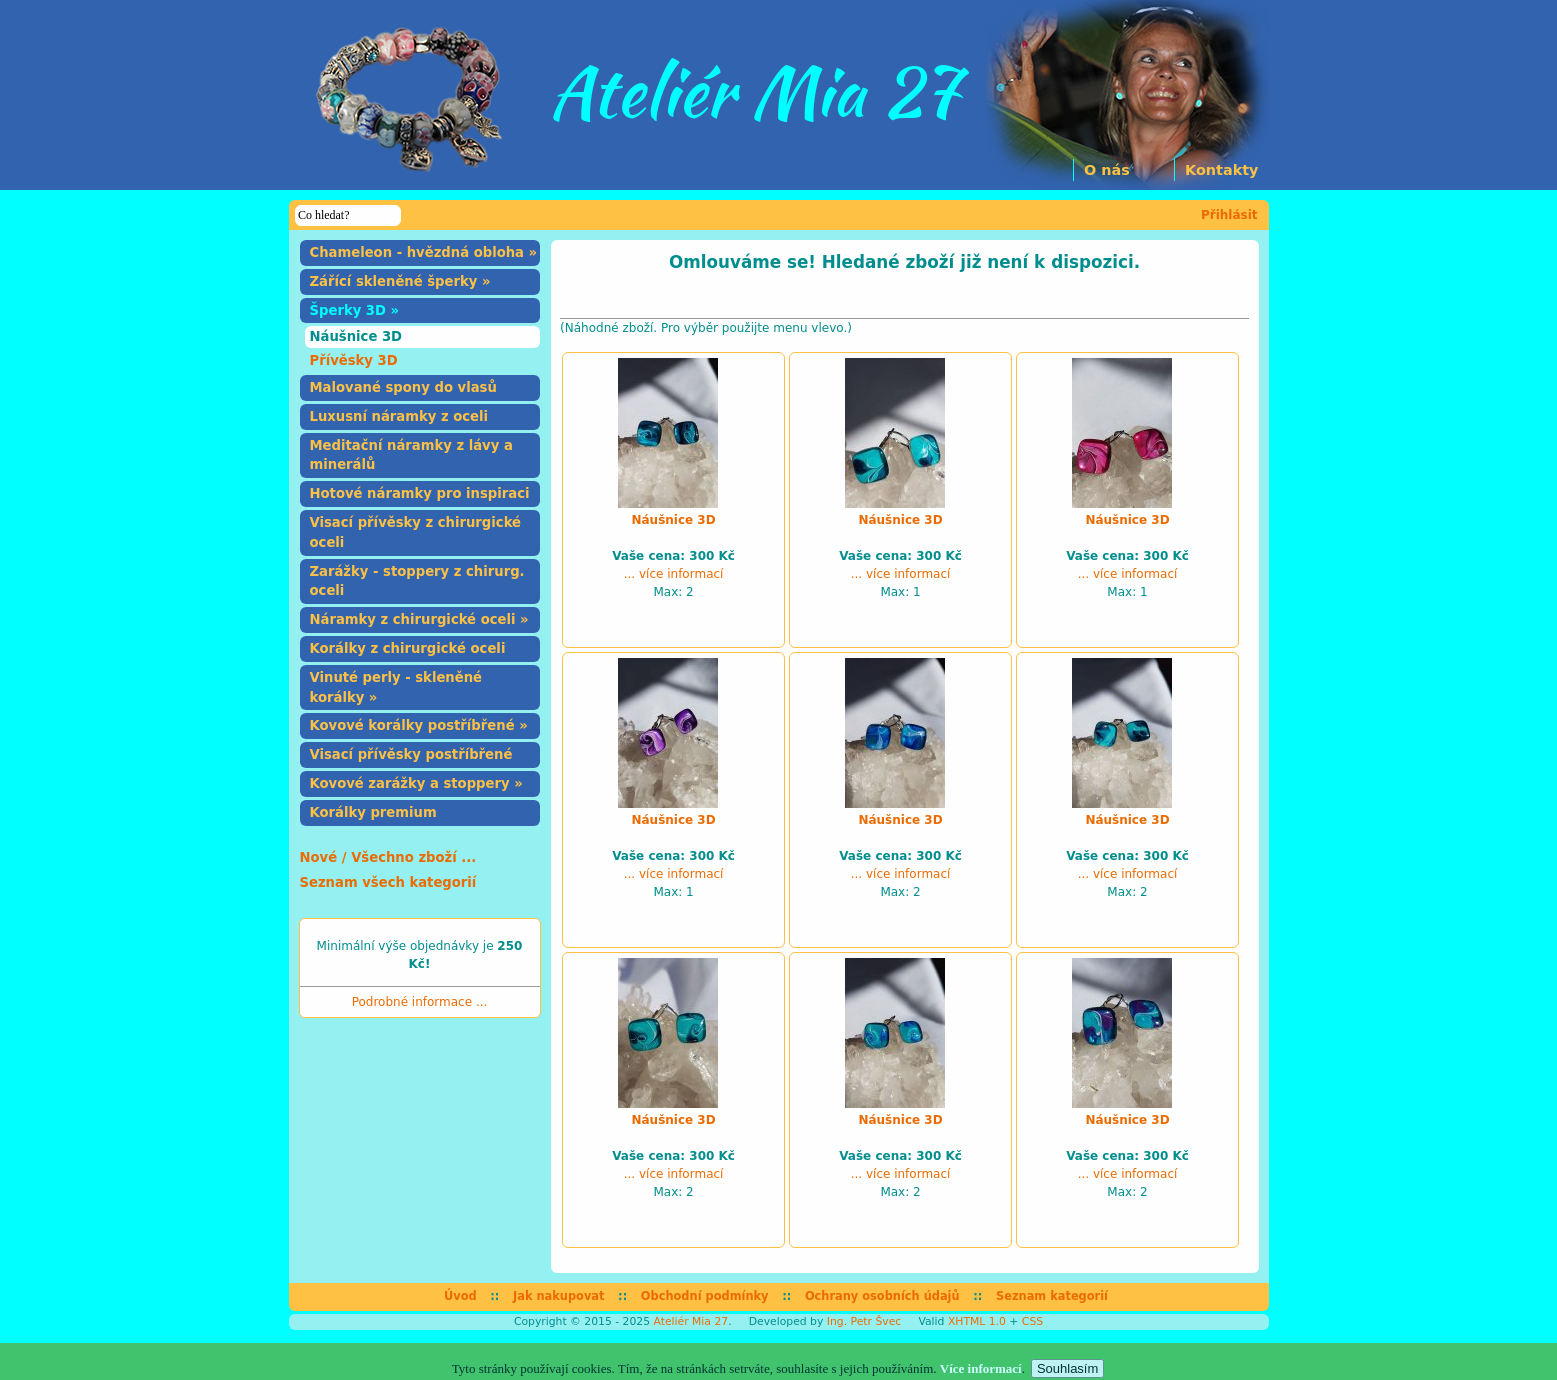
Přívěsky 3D (354, 360)
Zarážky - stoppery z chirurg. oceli (417, 581)
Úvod (460, 1296)
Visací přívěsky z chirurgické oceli (416, 532)
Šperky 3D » (355, 310)
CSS (1032, 1321)
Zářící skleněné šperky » (400, 281)
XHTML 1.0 (977, 1321)
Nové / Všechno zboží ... (388, 857)
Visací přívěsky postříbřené (411, 754)
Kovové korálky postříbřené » (419, 725)
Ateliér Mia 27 (690, 1321)
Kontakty (1221, 170)
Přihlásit (1229, 215)
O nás (1107, 170)
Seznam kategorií (1052, 1296)
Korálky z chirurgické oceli (408, 648)
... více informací (674, 574)
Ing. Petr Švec (864, 1321)
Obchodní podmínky (705, 1296)
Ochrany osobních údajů (882, 1296)
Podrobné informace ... (420, 1002)
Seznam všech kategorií (388, 882)
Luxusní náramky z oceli (399, 416)
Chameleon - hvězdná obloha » (424, 252)
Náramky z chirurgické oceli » (419, 619)
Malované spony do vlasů (403, 387)
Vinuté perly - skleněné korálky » (396, 687)
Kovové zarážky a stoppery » (416, 783)
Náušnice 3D (356, 336)
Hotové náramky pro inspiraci (420, 493)
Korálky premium (373, 812)
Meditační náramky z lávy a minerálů (411, 455)
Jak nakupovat (558, 1296)
